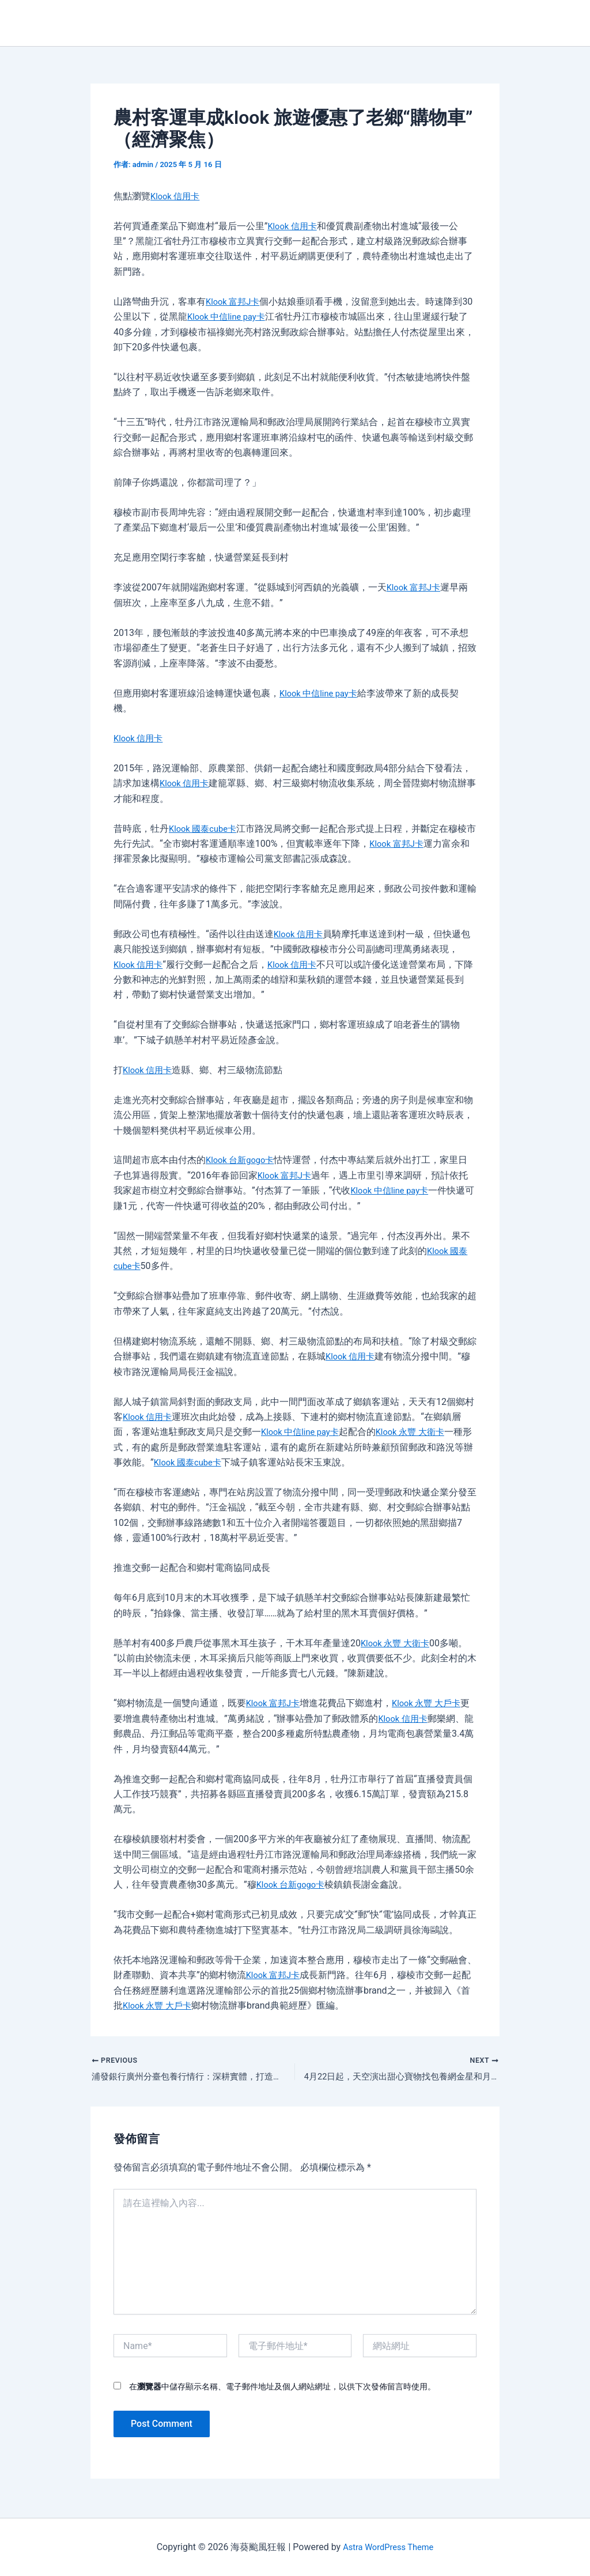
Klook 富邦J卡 (235, 301)
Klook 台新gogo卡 (242, 1159)
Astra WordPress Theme (387, 2546)
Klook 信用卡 (176, 196)
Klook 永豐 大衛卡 (419, 1431)
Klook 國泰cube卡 (205, 828)
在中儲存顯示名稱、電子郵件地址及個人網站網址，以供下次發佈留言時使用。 (282, 2388)
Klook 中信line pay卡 (240, 316)
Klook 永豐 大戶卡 (433, 1703)
